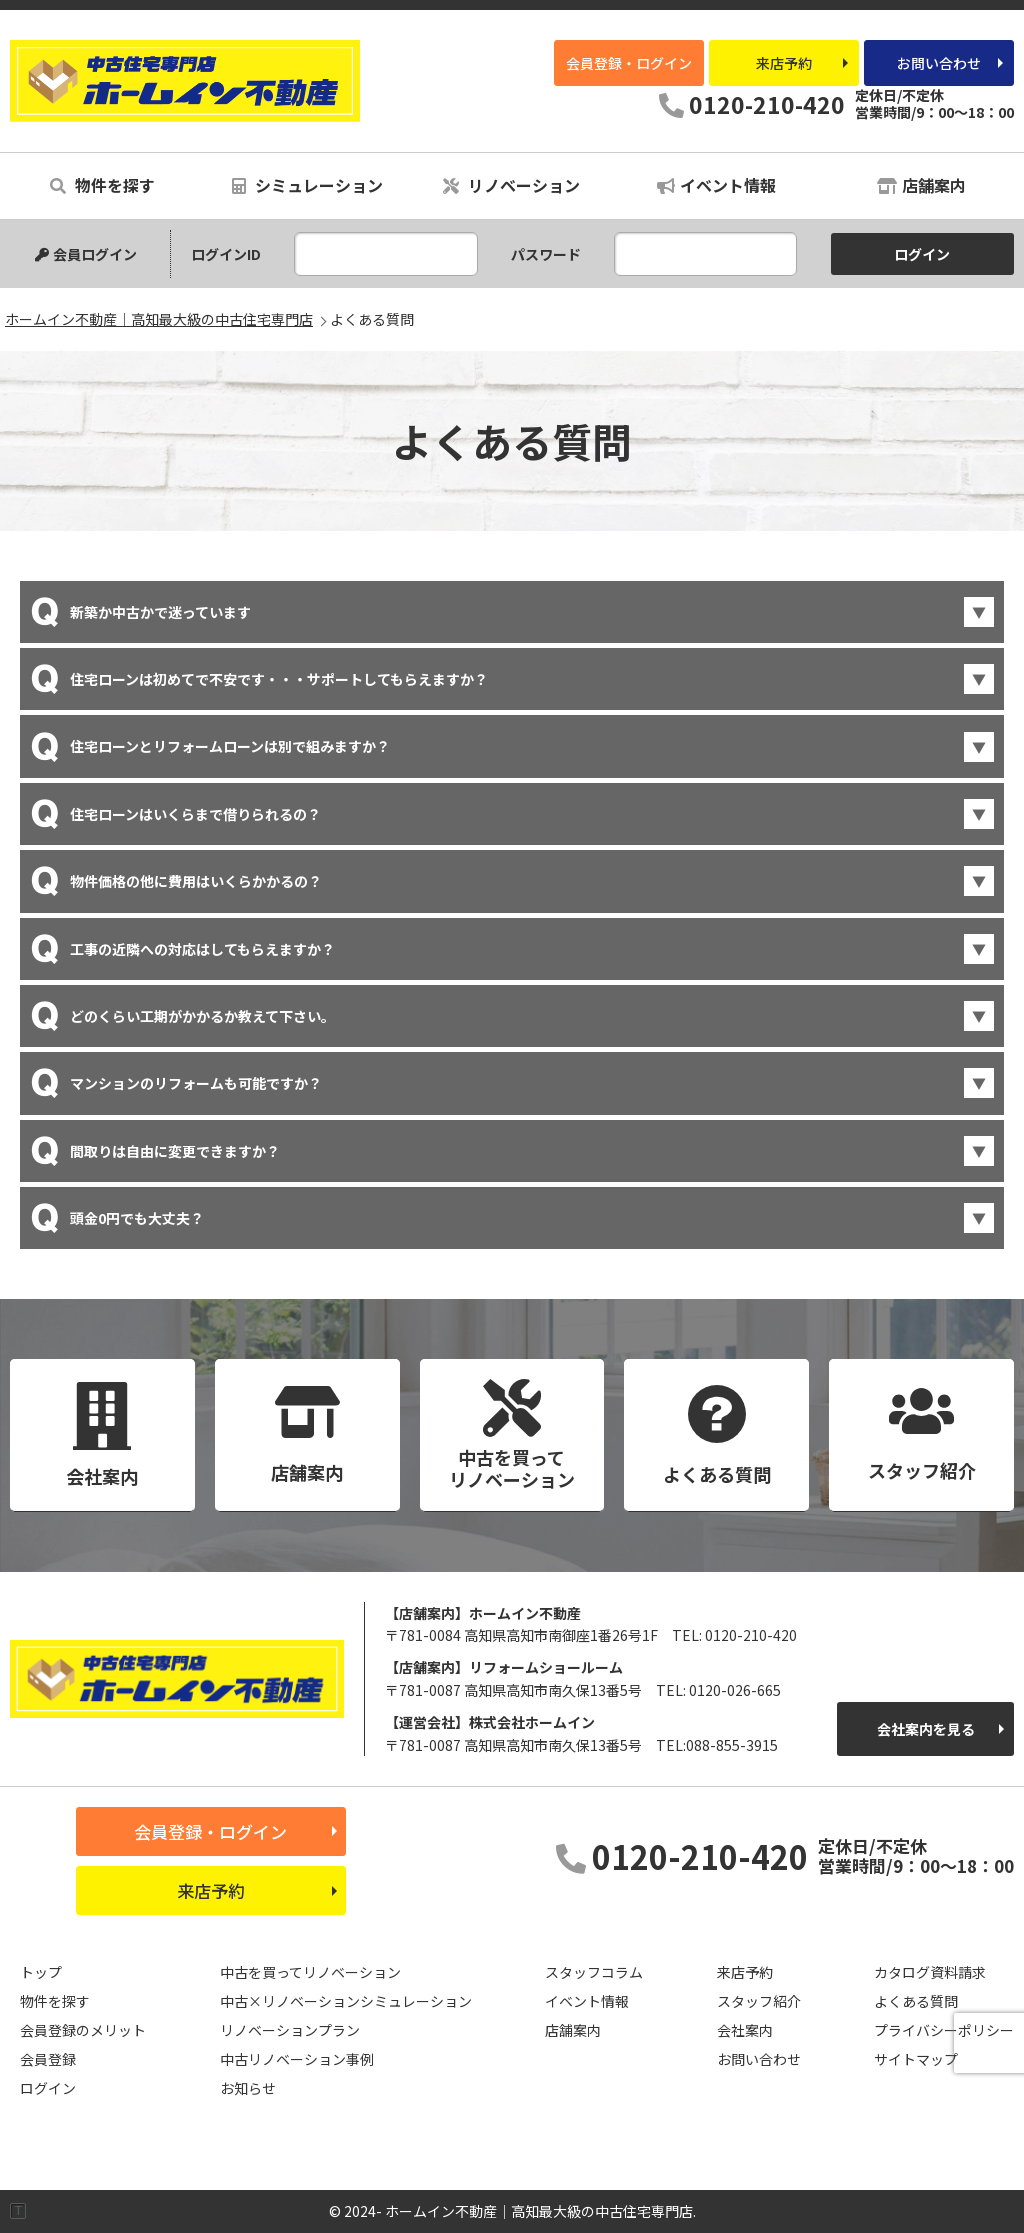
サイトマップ (916, 2059)
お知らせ (248, 2088)
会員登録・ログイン (629, 63)
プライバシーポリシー (944, 2030)
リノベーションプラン (290, 2030)
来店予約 (784, 63)
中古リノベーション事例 (297, 2059)
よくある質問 (916, 2001)
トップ (41, 1972)
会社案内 (745, 2030)
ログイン (48, 2088)
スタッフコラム (594, 1972)
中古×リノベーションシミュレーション (346, 2001)
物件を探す (102, 185)
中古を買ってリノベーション (310, 1972)
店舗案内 (921, 185)
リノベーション (511, 185)
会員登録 (48, 2059)
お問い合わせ (939, 63)
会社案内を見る (926, 1729)
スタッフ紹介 (759, 2001)
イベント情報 (716, 185)
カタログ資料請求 (930, 1972)
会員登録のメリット (83, 2030)
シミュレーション (307, 185)
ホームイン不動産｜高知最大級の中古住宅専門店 (185, 81)
